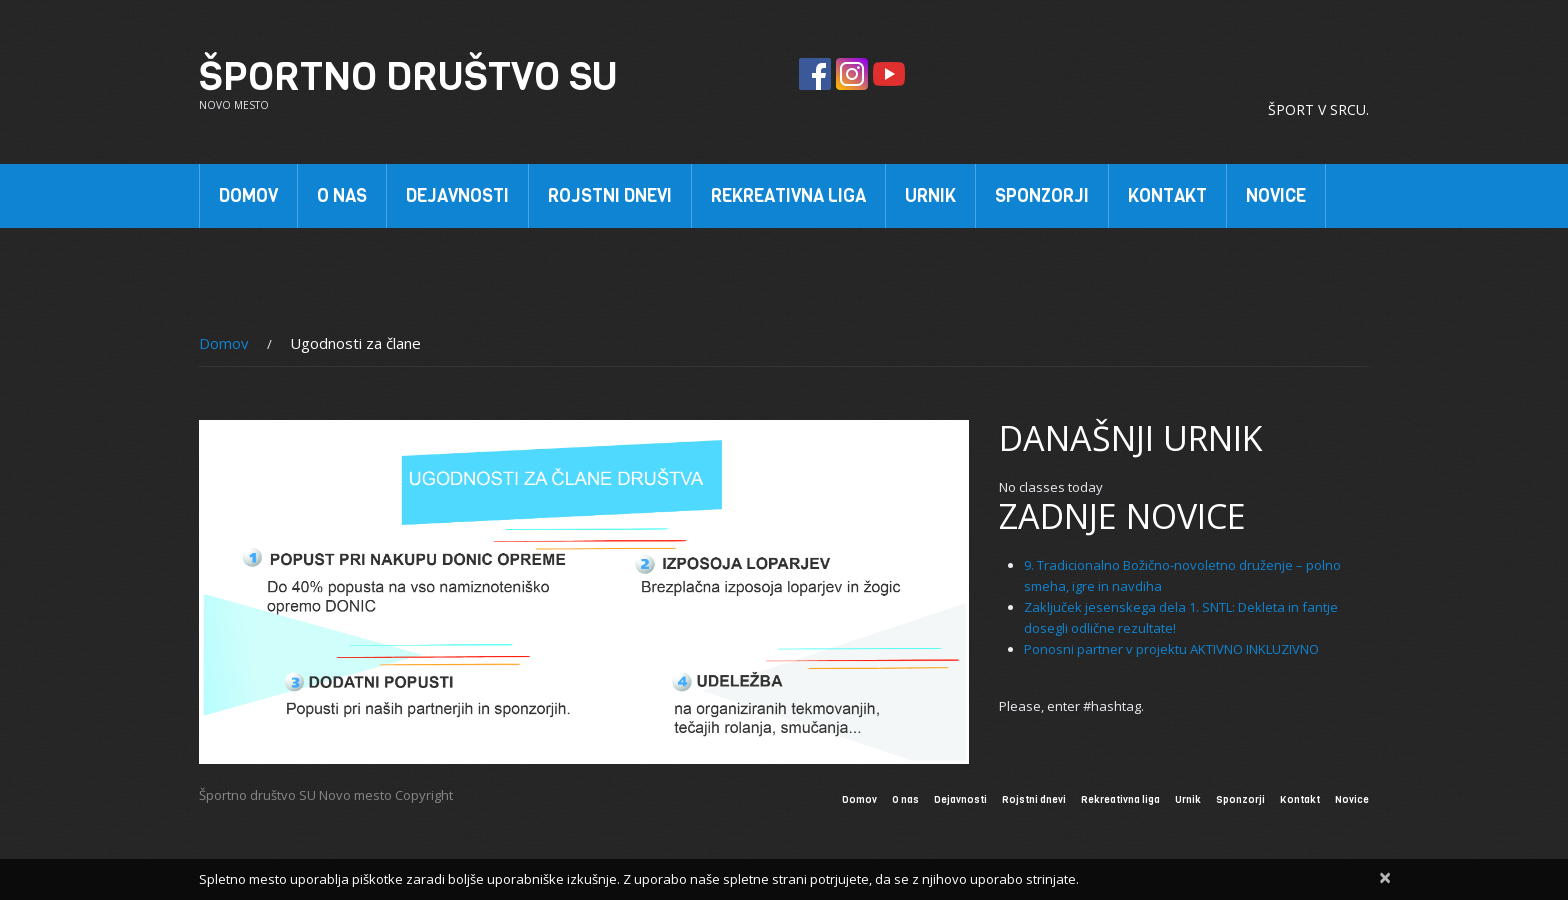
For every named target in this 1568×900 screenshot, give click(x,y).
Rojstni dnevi (610, 196)
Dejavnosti (455, 200)
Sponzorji (1039, 200)
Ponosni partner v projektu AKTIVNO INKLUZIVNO (1171, 649)
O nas (339, 200)
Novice (1276, 196)
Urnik (930, 196)
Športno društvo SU (408, 76)
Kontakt (1167, 196)
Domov (248, 196)
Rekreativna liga (788, 196)
